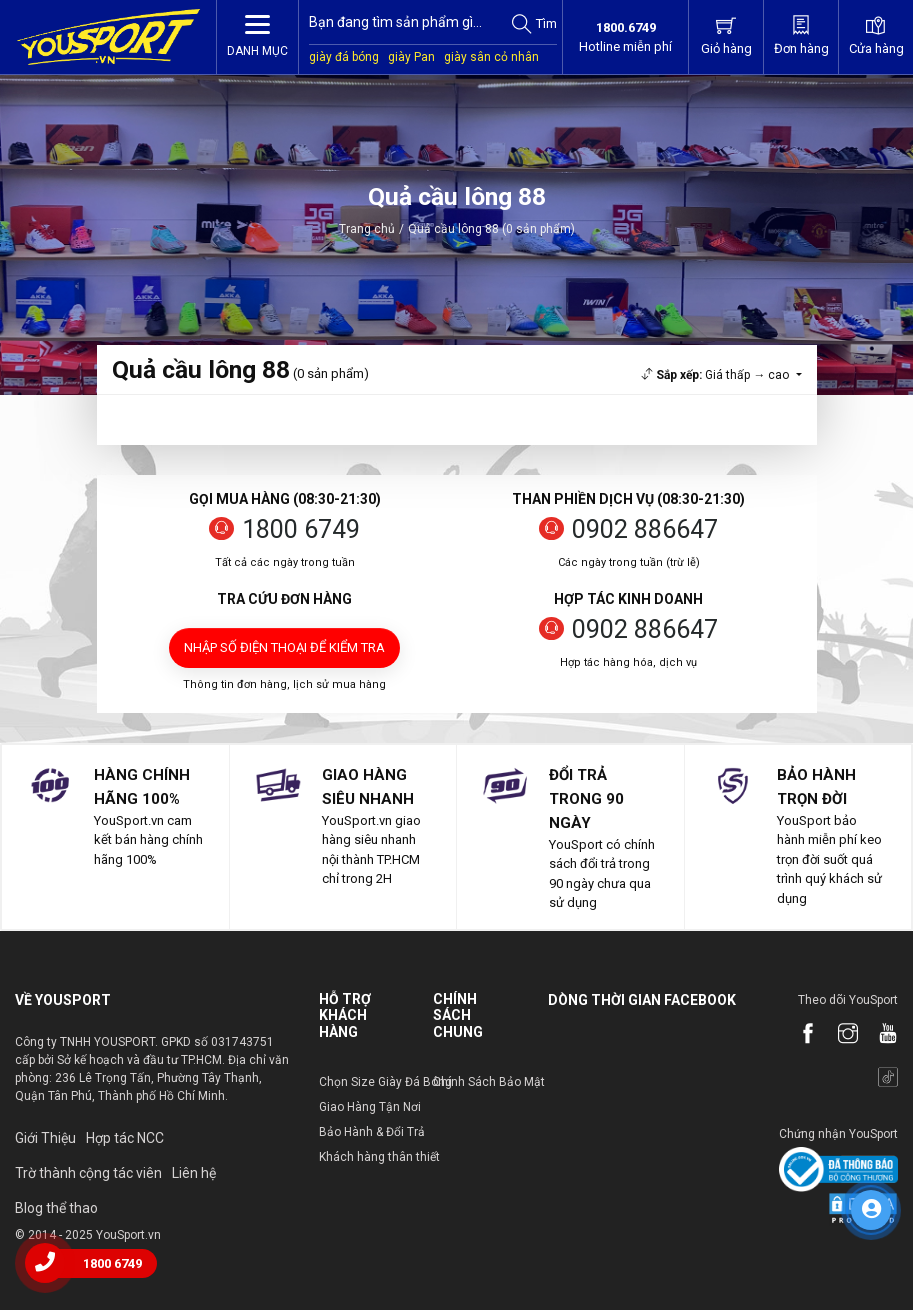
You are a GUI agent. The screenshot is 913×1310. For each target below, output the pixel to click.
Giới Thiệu (45, 1138)
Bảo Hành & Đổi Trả (372, 1132)
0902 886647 (645, 529)
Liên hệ (194, 1173)
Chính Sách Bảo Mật (489, 1082)
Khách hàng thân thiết (379, 1157)
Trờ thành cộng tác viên (88, 1173)
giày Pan (411, 57)
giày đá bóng (344, 57)
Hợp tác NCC (125, 1138)
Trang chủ (367, 229)
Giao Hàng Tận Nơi (370, 1107)
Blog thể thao (56, 1208)
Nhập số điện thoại (284, 647)
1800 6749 (301, 529)
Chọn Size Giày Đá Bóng (385, 1082)
